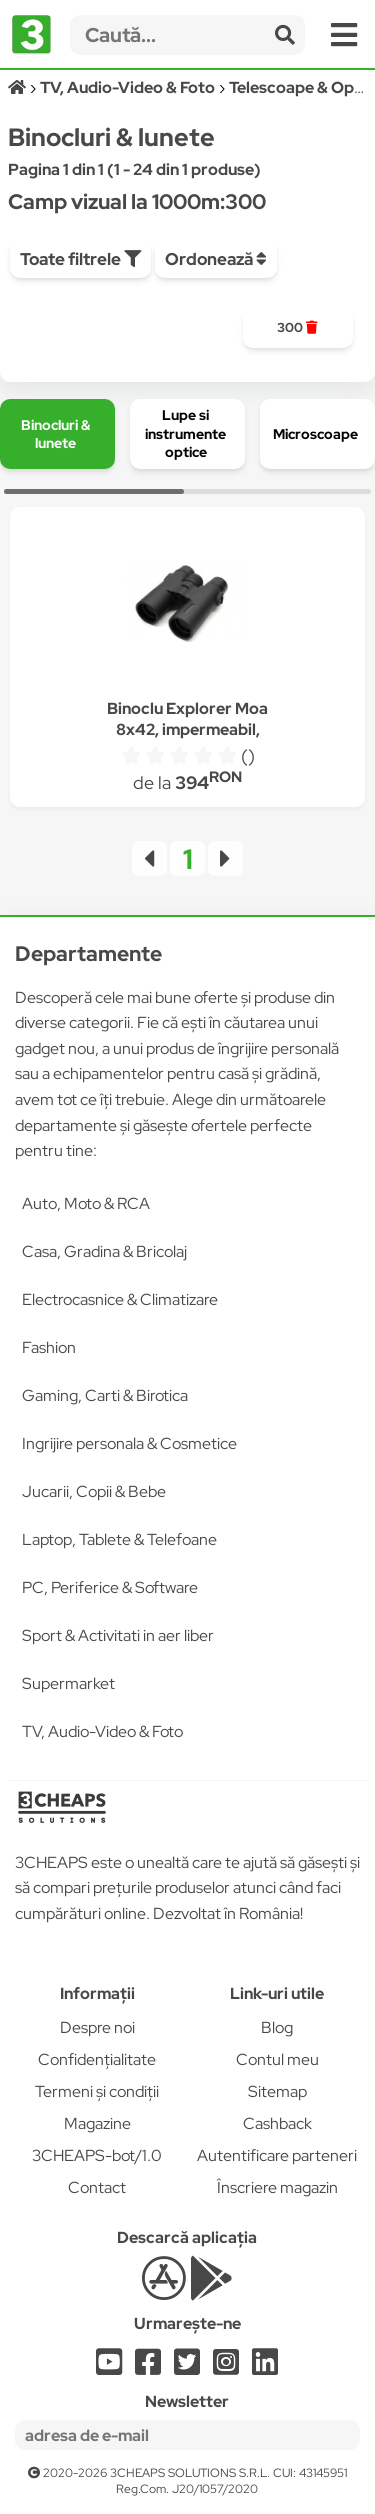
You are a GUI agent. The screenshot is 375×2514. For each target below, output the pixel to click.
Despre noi (97, 2027)
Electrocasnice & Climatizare (120, 1299)
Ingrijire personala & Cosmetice (129, 1443)
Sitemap (277, 2091)
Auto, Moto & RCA (86, 1203)
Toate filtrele (80, 259)
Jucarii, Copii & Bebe (94, 1491)
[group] (298, 328)
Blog (277, 2027)
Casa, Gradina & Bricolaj (104, 1251)
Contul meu (277, 2059)
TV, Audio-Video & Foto (102, 1731)
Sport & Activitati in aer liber (118, 1635)
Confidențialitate (97, 2059)
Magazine (97, 2123)
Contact (97, 2187)
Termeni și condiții (97, 2091)
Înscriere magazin (277, 2187)
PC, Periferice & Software (110, 1587)
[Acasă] (18, 87)
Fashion (49, 1347)
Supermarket (68, 1683)
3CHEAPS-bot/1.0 (97, 2155)
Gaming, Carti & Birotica (105, 1395)
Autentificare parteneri (277, 2155)
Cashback (277, 2123)
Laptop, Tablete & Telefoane (119, 1539)
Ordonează (216, 259)
